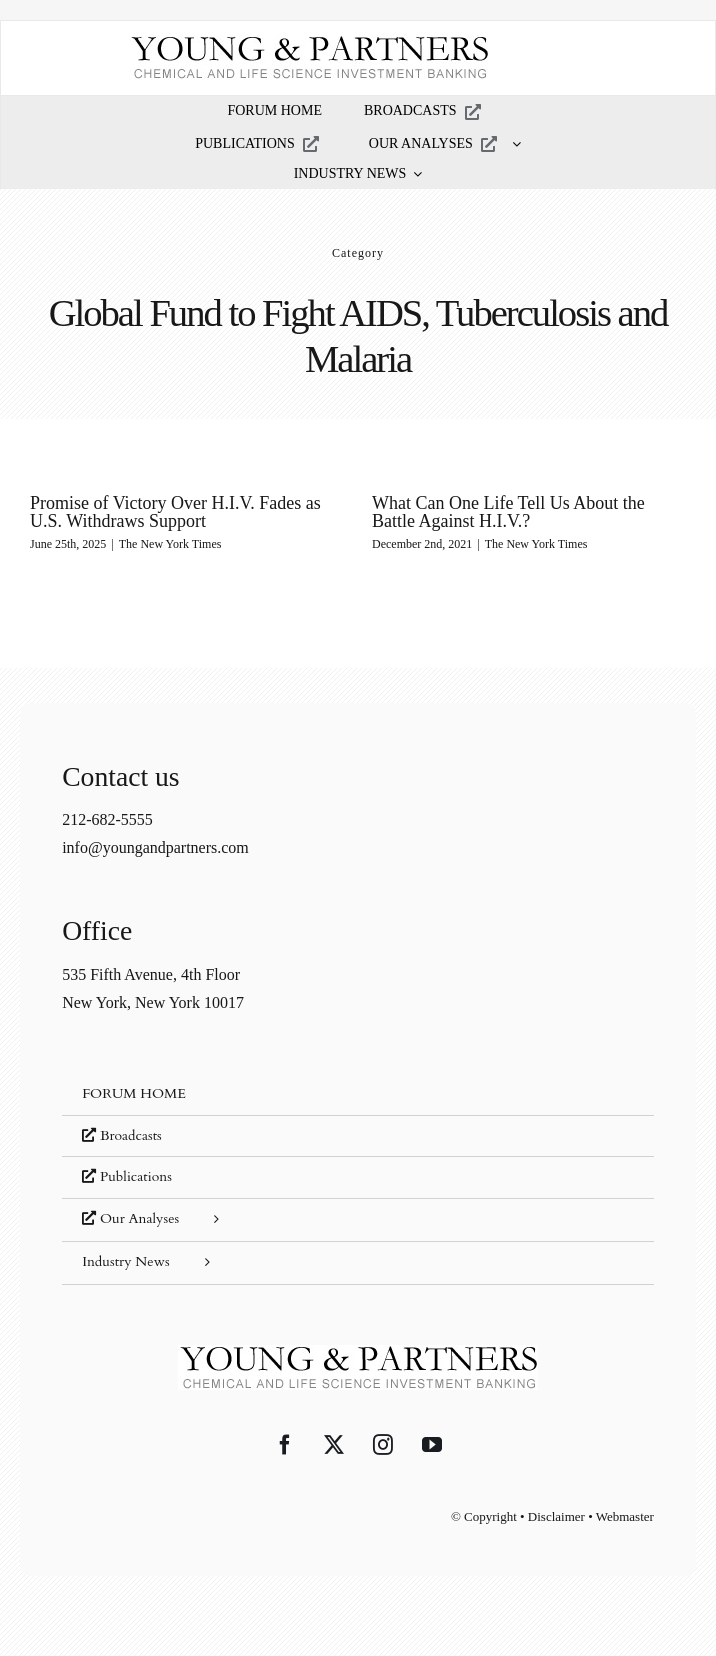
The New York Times (170, 544)
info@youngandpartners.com (155, 847)
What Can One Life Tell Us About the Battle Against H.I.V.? (508, 512)
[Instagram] (383, 1445)
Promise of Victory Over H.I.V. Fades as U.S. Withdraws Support (175, 512)
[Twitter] (334, 1445)
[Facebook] (285, 1445)
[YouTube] (432, 1445)
